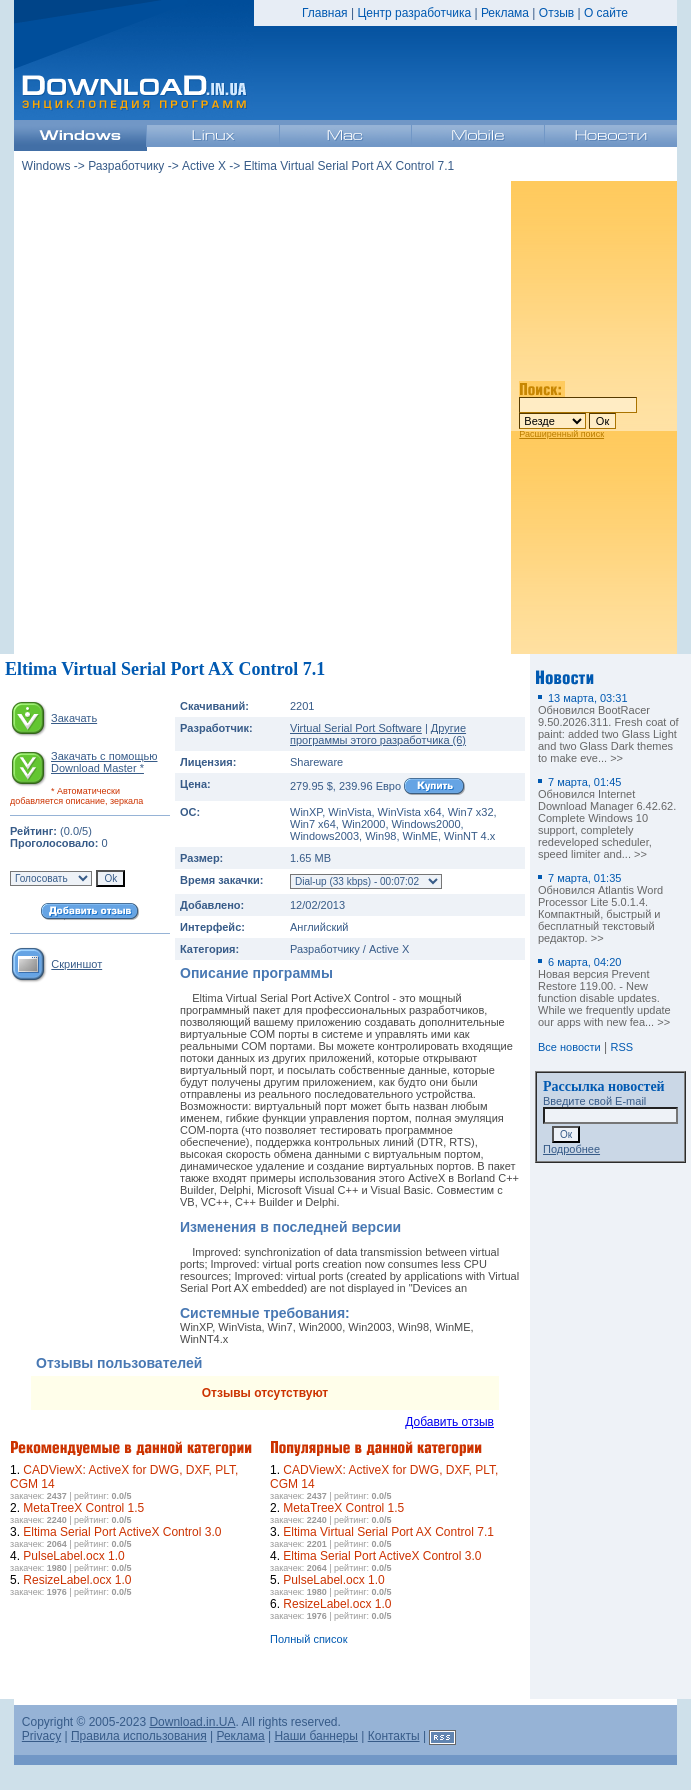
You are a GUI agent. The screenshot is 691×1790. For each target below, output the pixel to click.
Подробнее (571, 1149)
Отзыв (556, 13)
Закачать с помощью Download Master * (104, 762)
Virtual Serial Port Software (356, 728)
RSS (622, 1047)
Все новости (569, 1047)
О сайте (606, 13)
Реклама (505, 13)
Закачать (74, 718)
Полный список (309, 1639)
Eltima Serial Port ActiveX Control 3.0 (122, 1532)
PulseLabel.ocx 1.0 (73, 1556)
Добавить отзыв (449, 1422)
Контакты (394, 1736)
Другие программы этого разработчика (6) (378, 734)
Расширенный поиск (561, 434)
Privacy (41, 1736)
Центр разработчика (414, 13)
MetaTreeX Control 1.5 (83, 1508)
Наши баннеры (316, 1736)
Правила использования (139, 1736)
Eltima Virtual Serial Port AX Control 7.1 (388, 1532)
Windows (46, 166)
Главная (325, 13)
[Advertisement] (258, 417)
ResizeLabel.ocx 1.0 (77, 1580)
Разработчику (126, 166)
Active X (204, 166)
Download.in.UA (192, 1722)
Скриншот (76, 964)
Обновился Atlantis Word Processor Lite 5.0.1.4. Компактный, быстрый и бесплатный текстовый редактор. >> (600, 908)
